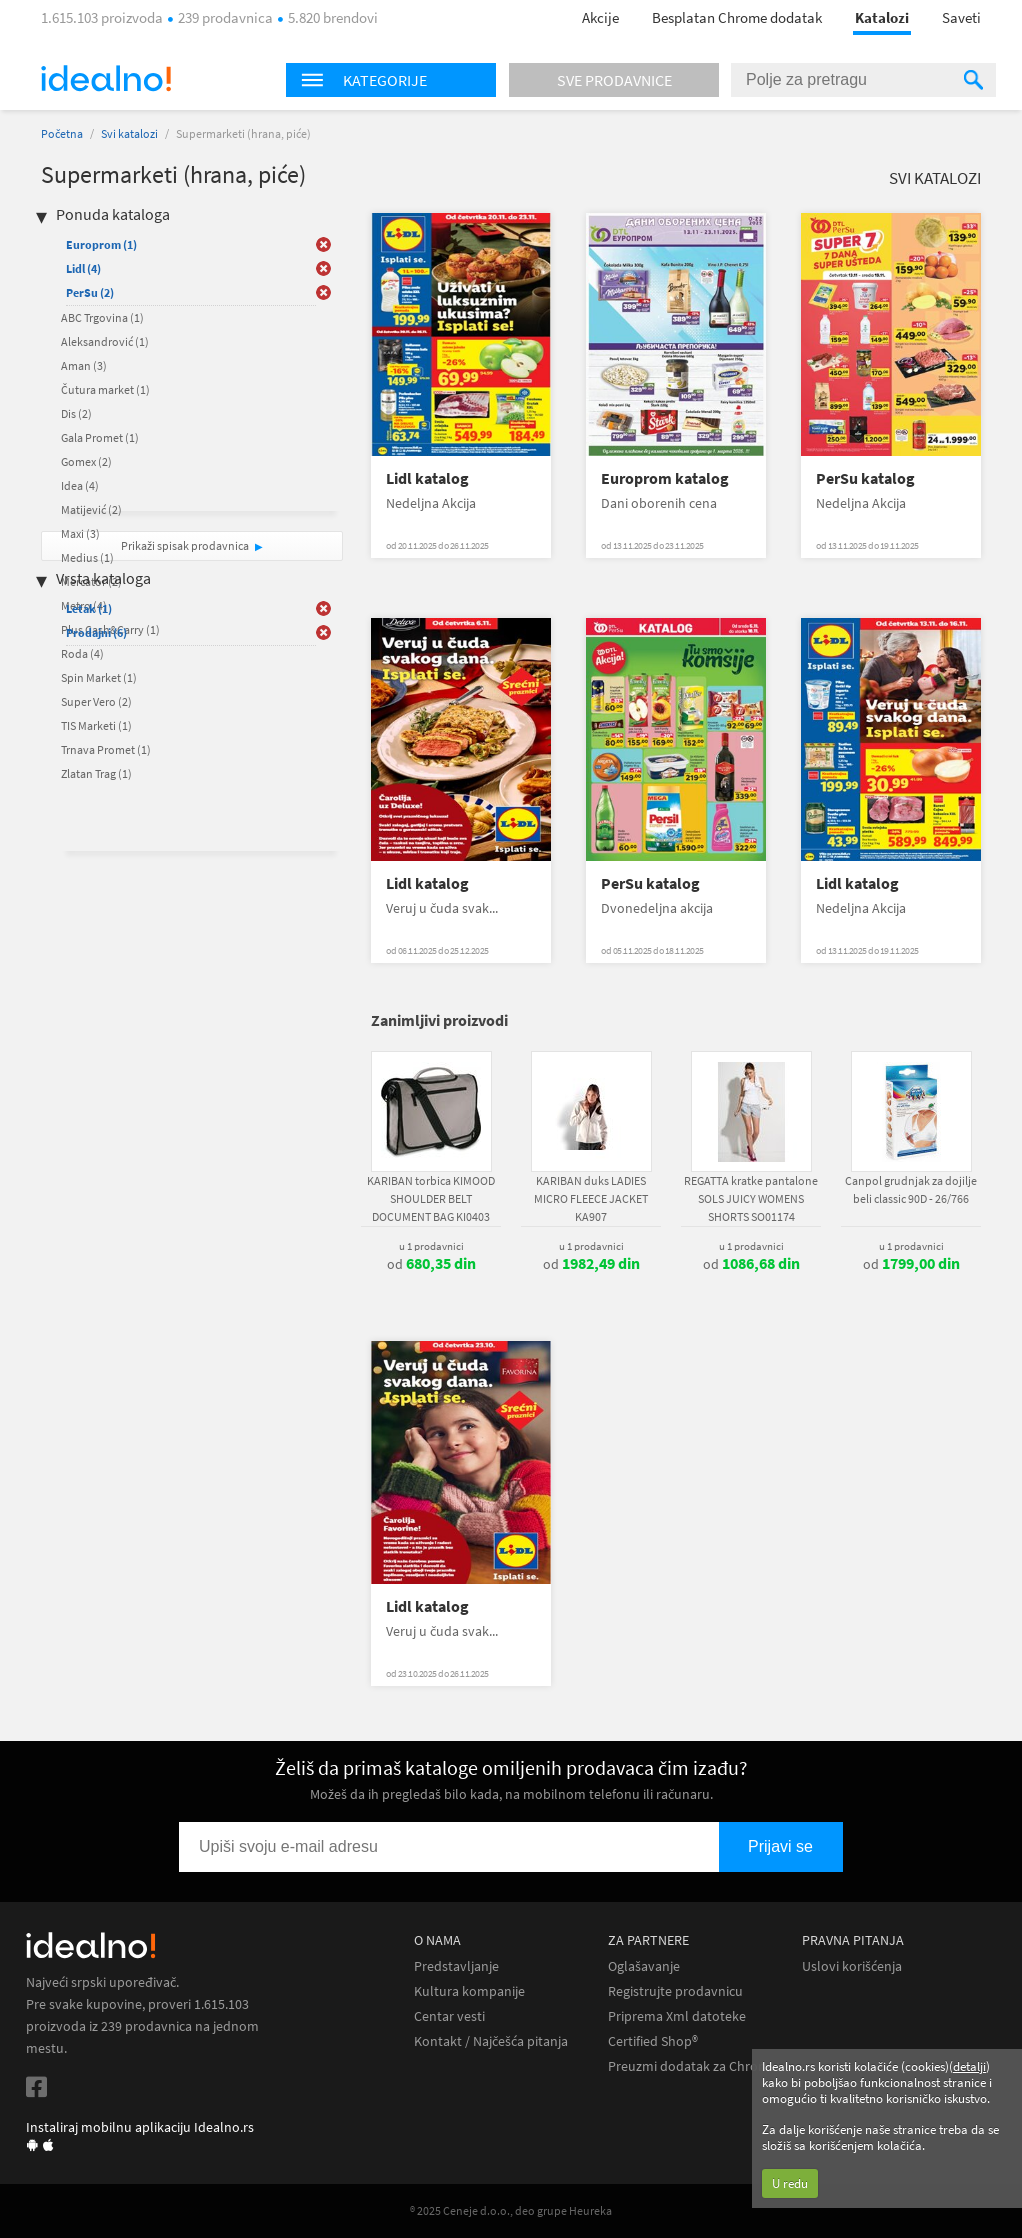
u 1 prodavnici (431, 1246)
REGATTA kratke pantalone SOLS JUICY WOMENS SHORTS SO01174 (751, 1198)
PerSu (90, 292)
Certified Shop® (653, 2041)
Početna (62, 133)
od (431, 1264)
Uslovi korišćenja (852, 1966)
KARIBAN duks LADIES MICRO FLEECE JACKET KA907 (591, 1198)
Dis (76, 413)
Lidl (83, 268)
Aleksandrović (105, 341)
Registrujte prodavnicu (675, 1991)
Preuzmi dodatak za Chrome (692, 2066)
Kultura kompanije (469, 1991)
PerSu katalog (865, 478)
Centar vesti (449, 2016)
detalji (969, 2066)
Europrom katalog (665, 478)
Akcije (600, 17)
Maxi (80, 533)
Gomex (86, 461)
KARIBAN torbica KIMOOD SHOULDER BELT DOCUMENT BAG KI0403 (431, 1198)
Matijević (91, 509)
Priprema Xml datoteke (677, 2016)
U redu (790, 2183)
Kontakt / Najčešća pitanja (491, 2041)
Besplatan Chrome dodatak (737, 17)
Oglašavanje (644, 1966)
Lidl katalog (427, 478)
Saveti (961, 17)
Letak (89, 608)
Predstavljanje (456, 1966)
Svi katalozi (129, 133)
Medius (87, 557)
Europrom (101, 244)
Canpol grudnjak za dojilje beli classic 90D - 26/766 (911, 1189)
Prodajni (96, 632)
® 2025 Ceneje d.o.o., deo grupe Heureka (511, 2210)
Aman (84, 365)
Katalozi (882, 17)
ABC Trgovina (102, 317)
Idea (80, 485)
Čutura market (105, 389)
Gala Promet (100, 437)
